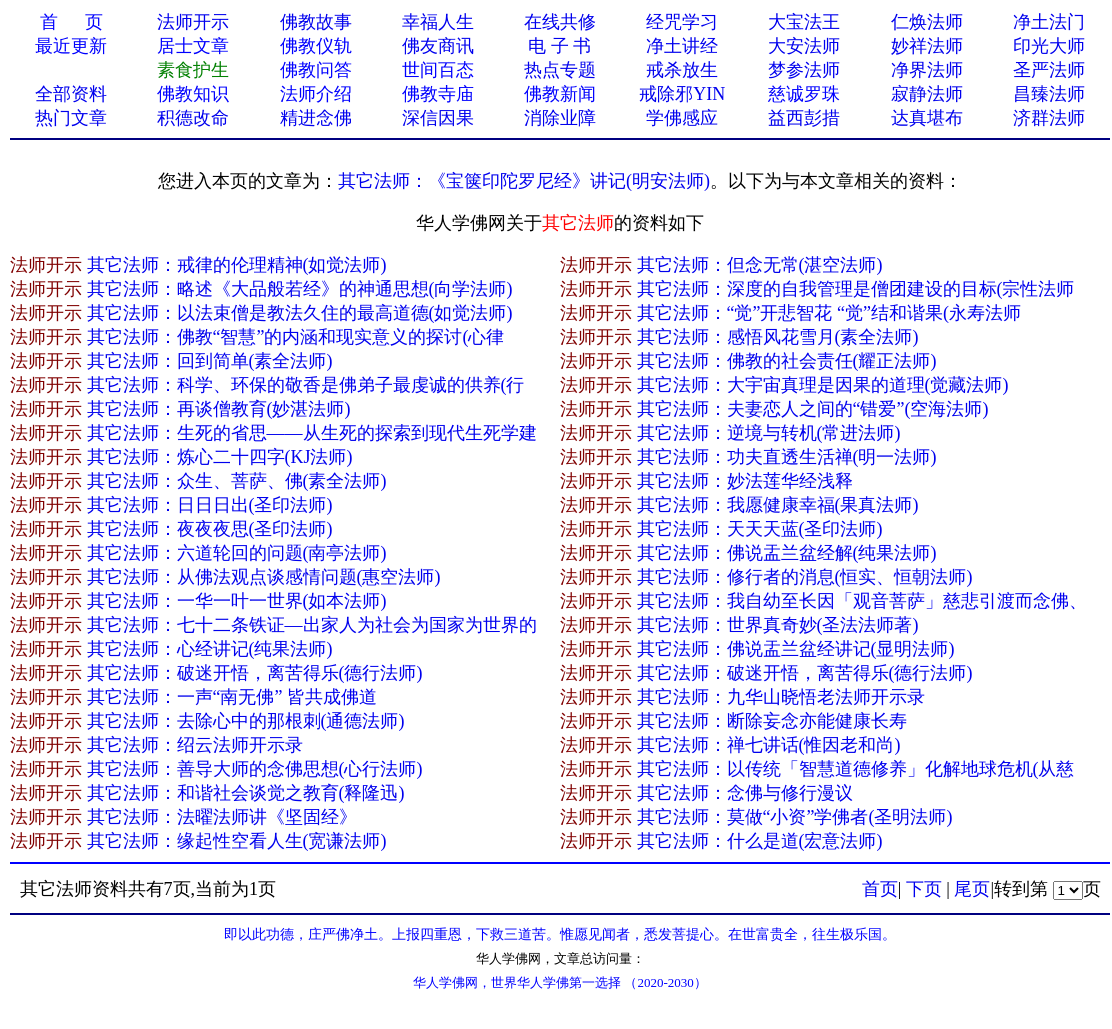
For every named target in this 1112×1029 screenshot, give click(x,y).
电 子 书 (559, 46)
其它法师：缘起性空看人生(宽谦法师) (237, 841)
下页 (924, 889)
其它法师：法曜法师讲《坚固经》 (222, 817)
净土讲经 (682, 46)
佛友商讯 (438, 46)
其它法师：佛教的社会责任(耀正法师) (787, 361)
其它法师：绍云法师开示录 (195, 745)
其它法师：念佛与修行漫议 (745, 793)
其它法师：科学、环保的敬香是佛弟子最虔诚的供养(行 (306, 385)
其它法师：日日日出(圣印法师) (210, 505)
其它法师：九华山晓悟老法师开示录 (781, 697)
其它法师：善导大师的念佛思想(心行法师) (255, 769)
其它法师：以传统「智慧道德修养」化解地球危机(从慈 (856, 769)
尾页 (972, 889)
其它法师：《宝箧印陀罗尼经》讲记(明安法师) (524, 181)
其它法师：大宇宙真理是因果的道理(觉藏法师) (823, 385)
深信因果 (438, 118)
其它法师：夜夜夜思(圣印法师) (210, 529)
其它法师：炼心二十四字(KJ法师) (220, 457)
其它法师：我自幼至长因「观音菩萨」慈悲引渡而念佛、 (862, 601)
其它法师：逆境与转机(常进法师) (769, 433)
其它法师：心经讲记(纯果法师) (210, 649)
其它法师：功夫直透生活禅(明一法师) (787, 457)
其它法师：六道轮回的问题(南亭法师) (237, 553)
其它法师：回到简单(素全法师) (210, 361)
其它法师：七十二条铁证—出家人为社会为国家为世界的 (312, 625)
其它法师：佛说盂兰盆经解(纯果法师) (787, 553)
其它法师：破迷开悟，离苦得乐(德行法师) (255, 673)
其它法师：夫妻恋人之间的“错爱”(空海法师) (813, 409)
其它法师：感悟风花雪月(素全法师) (778, 337)
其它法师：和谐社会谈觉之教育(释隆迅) (246, 793)
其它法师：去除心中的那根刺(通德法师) (246, 721)
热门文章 (71, 118)
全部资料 (71, 94)
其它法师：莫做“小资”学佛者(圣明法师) (795, 817)
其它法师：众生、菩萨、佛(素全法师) (237, 481)
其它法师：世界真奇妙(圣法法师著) (778, 625)
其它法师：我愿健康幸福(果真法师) (778, 505)
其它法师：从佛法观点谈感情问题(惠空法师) (264, 577)
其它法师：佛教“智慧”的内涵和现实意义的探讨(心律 (296, 337)
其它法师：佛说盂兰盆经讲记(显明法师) (796, 649)
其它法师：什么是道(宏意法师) (760, 841)
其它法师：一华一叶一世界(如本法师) (237, 601)
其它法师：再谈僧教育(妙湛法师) (219, 409)
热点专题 (560, 70)
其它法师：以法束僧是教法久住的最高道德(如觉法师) (300, 313)
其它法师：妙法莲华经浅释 (745, 481)
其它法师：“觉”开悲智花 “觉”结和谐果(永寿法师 (829, 313)
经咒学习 (682, 22)
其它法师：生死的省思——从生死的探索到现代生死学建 (312, 433)
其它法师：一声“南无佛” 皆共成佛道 (232, 697)
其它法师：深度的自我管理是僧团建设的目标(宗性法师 (856, 289)
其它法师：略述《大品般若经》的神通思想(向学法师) (300, 289)
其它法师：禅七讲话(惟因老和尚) (769, 745)
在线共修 (560, 22)
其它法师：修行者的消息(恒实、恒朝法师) (805, 577)
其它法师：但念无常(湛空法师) (760, 265)
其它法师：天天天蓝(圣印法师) (760, 529)
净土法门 (1049, 22)
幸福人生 (438, 22)
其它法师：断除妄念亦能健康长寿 (772, 721)
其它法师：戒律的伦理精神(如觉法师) (237, 265)
